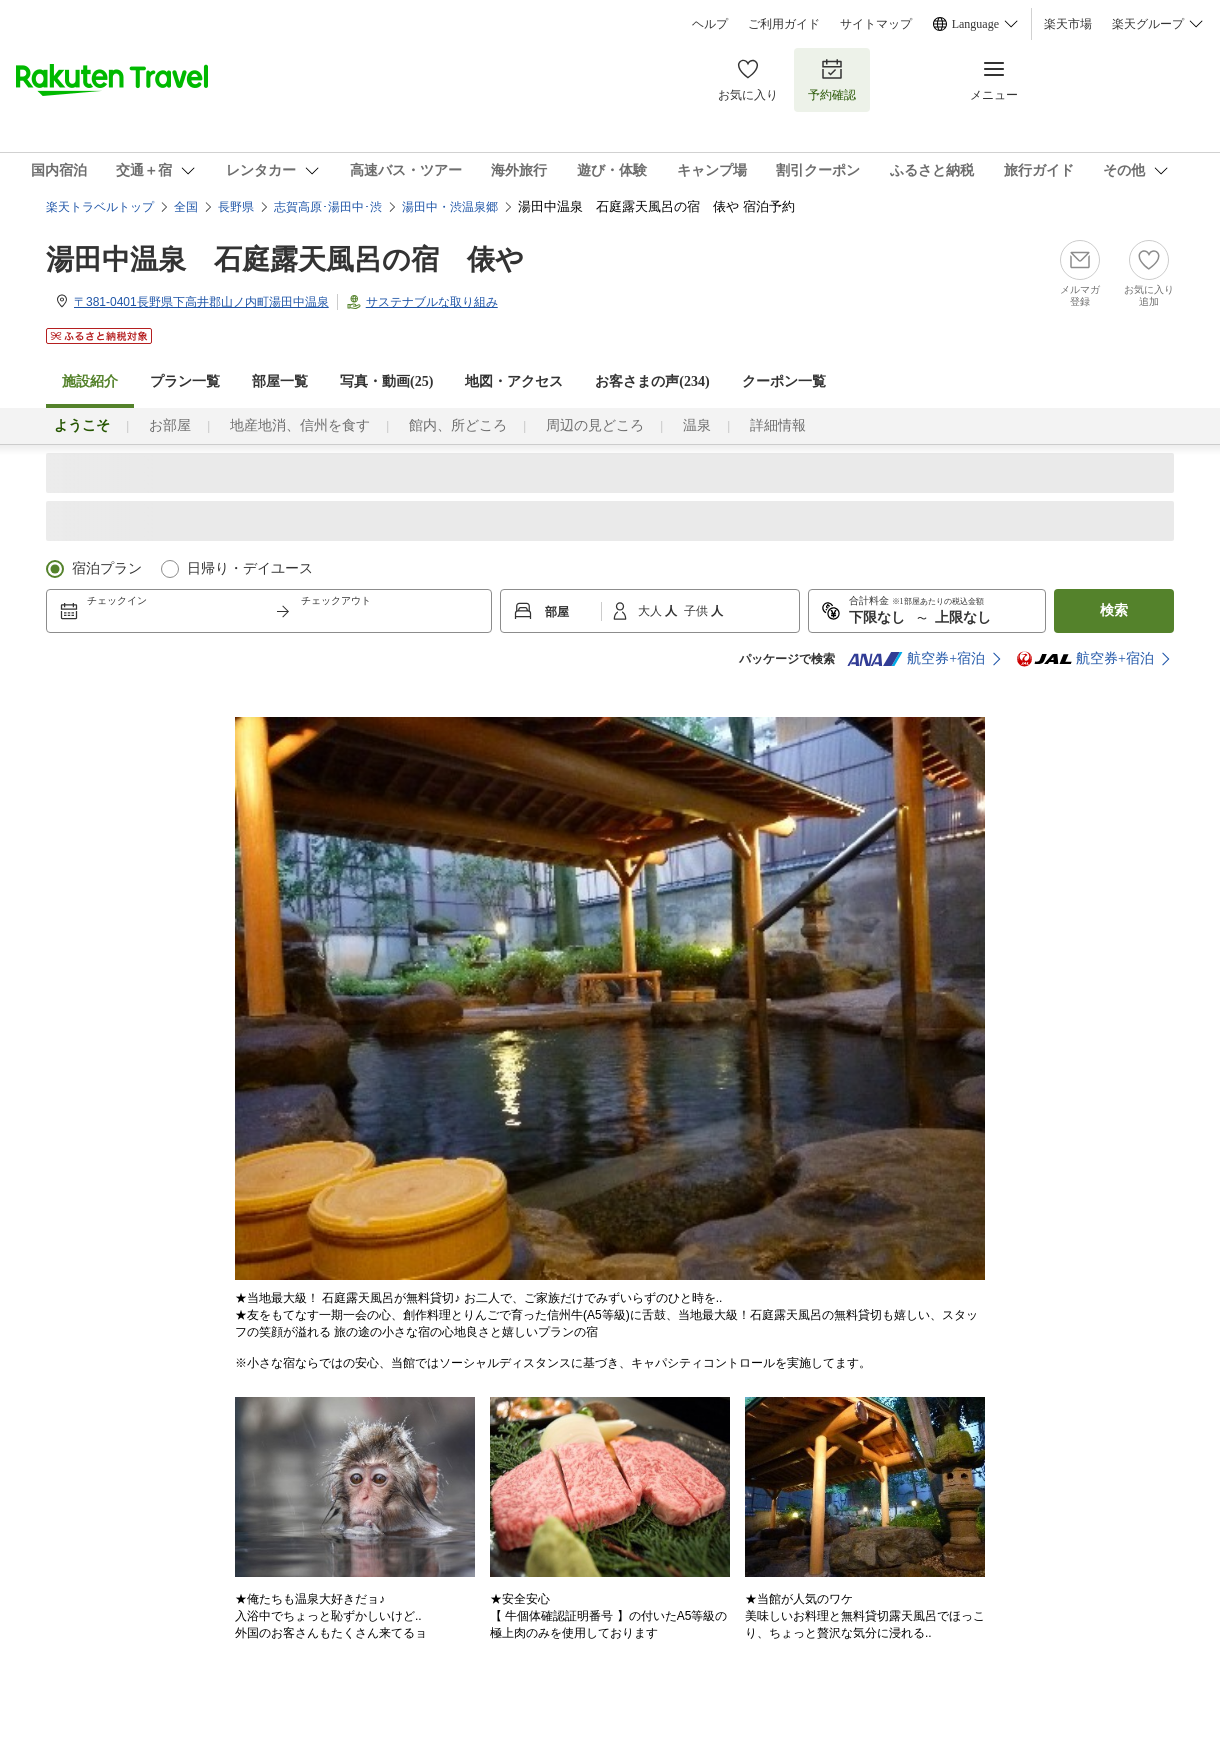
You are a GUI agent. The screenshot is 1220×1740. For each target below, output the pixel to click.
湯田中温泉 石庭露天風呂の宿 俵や (285, 259)
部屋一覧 (280, 381)
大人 (651, 611)
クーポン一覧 (784, 381)
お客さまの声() (652, 381)
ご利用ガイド (784, 24)
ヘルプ (710, 24)
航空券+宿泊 (916, 659)
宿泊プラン (107, 568)
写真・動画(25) (386, 381)
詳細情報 (778, 425)
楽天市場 (1068, 24)
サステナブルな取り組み (432, 302)
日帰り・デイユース (250, 568)
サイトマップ (876, 24)
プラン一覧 (185, 381)
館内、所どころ (458, 425)
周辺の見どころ (595, 425)
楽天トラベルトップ (100, 207)
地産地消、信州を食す (300, 425)
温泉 (697, 425)
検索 (1114, 610)
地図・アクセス (514, 381)
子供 (697, 611)
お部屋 (170, 425)
